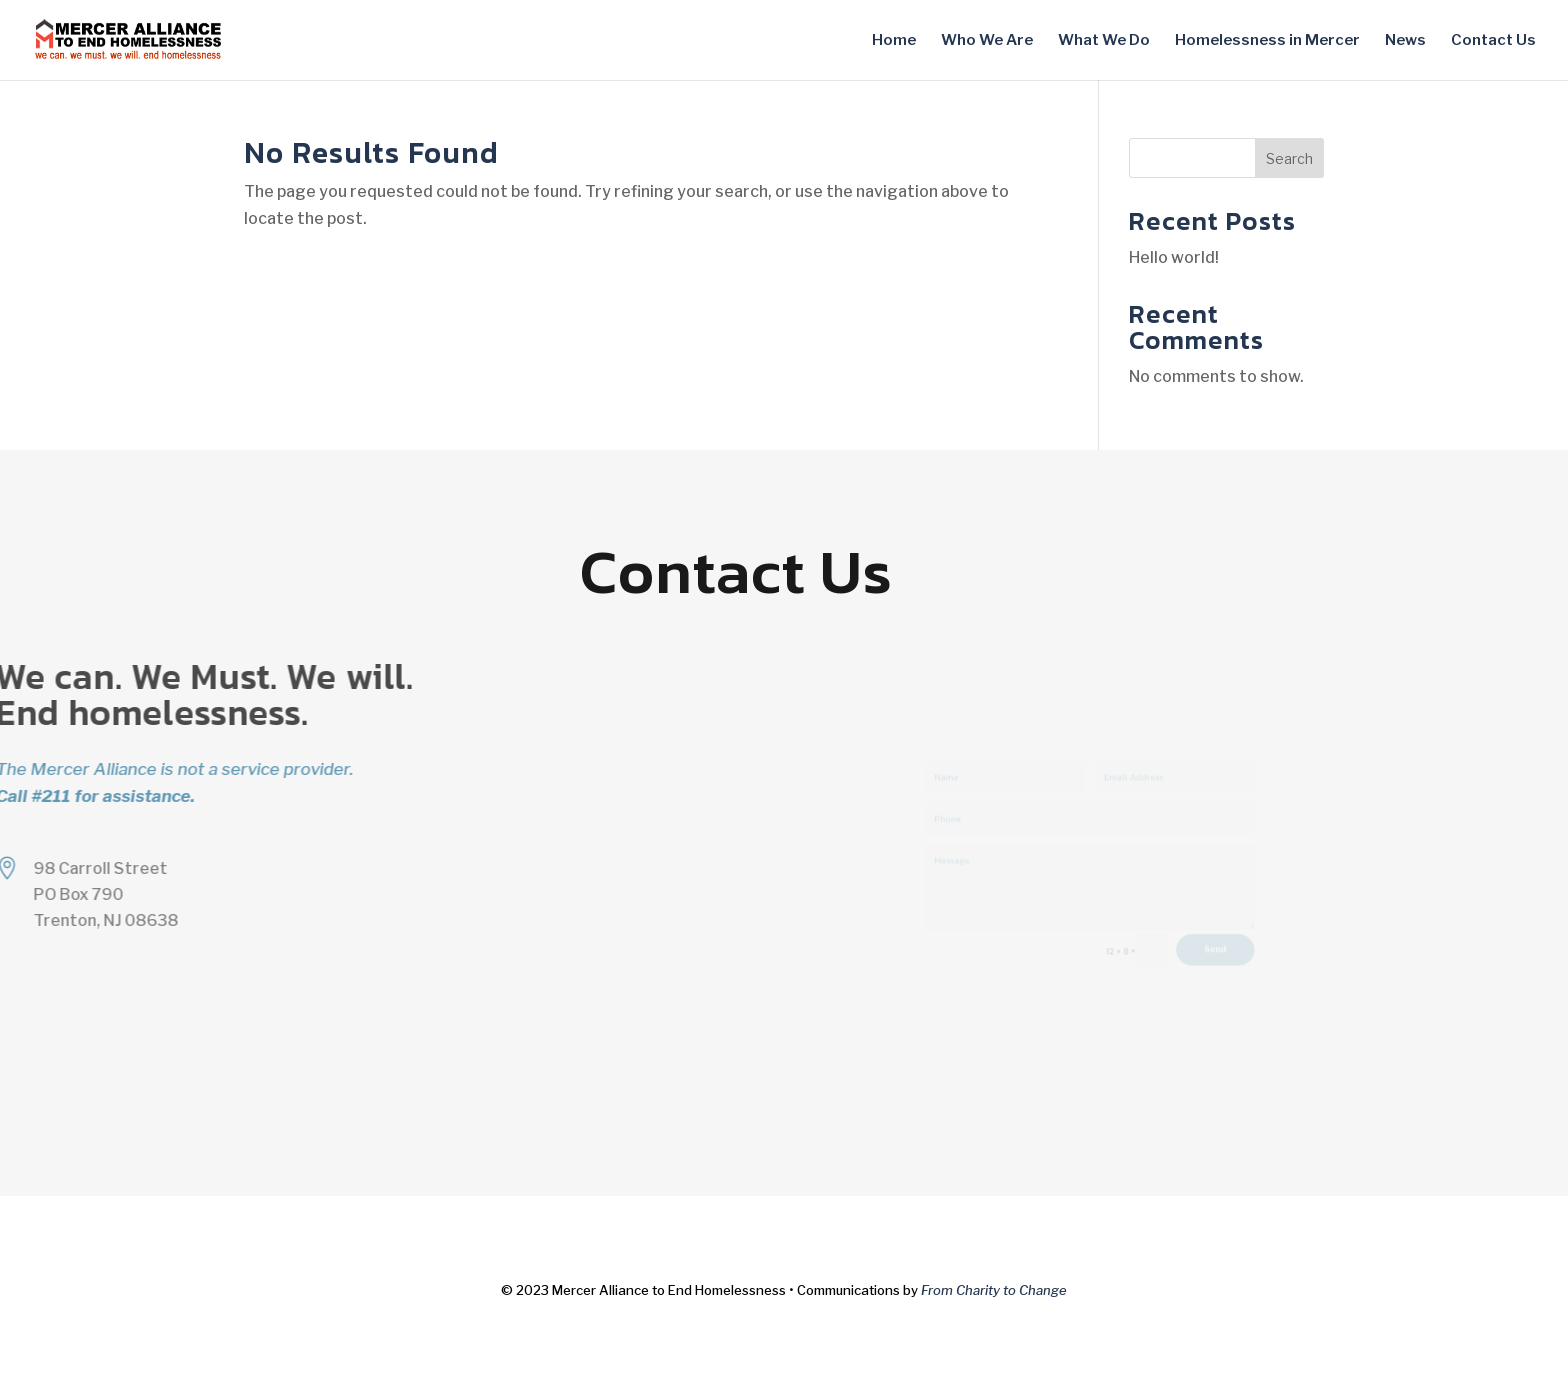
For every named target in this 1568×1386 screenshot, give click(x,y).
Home (894, 41)
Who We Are (987, 41)
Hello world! (1174, 257)
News (1405, 41)
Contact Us (1493, 41)
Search (1289, 158)
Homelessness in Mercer (1267, 41)
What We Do (1104, 41)
